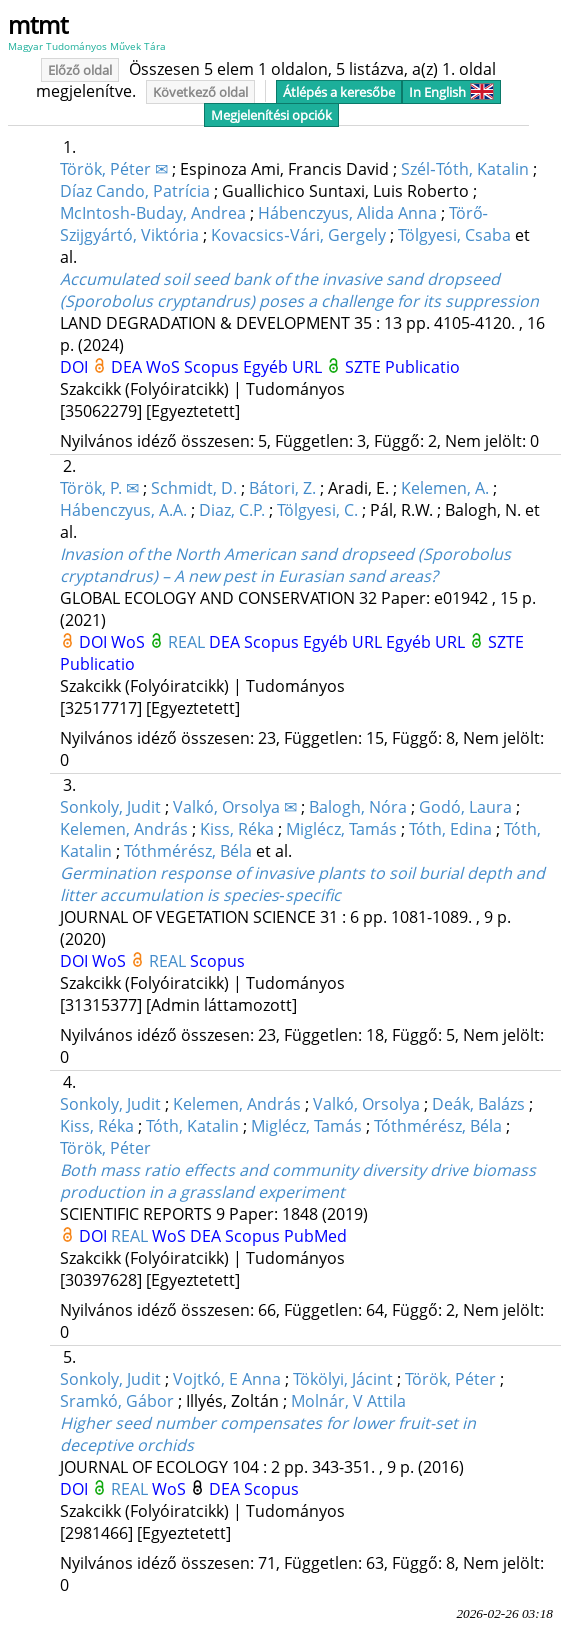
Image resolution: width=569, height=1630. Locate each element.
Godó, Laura (465, 807)
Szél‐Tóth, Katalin (464, 169)
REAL (188, 642)
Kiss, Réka (237, 829)
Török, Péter (105, 1148)
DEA (128, 367)
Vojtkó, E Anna (227, 1379)
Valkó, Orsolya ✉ (235, 807)
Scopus (213, 367)
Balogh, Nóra (358, 807)
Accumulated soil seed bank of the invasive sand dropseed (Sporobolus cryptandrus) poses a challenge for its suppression (299, 290)
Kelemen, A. (445, 488)
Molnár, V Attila (348, 1401)
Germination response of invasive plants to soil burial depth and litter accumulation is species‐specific (302, 884)
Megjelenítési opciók (271, 115)
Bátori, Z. (282, 488)
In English (451, 92)
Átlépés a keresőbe (339, 92)
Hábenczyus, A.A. (123, 510)
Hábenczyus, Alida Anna (347, 213)
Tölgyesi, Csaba (454, 235)
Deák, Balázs (478, 1104)
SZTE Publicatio (402, 367)
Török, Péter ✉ (114, 169)
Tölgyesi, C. (317, 510)
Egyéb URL (284, 367)
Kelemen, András (124, 829)
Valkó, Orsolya (366, 1104)
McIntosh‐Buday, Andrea (152, 213)
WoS (165, 367)
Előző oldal (80, 70)
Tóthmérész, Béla (188, 851)
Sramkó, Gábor (117, 1401)
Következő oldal (200, 92)
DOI (76, 367)
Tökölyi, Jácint (343, 1379)
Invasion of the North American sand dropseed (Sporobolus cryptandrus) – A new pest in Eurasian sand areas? (285, 565)
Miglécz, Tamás (341, 829)
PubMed (315, 1236)
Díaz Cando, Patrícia (135, 191)
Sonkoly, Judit (110, 807)
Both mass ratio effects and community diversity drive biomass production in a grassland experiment (298, 1181)
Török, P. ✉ (99, 488)
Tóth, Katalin (192, 1126)
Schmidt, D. (194, 488)
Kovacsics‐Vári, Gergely (298, 235)
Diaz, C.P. (232, 510)
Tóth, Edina (450, 829)
